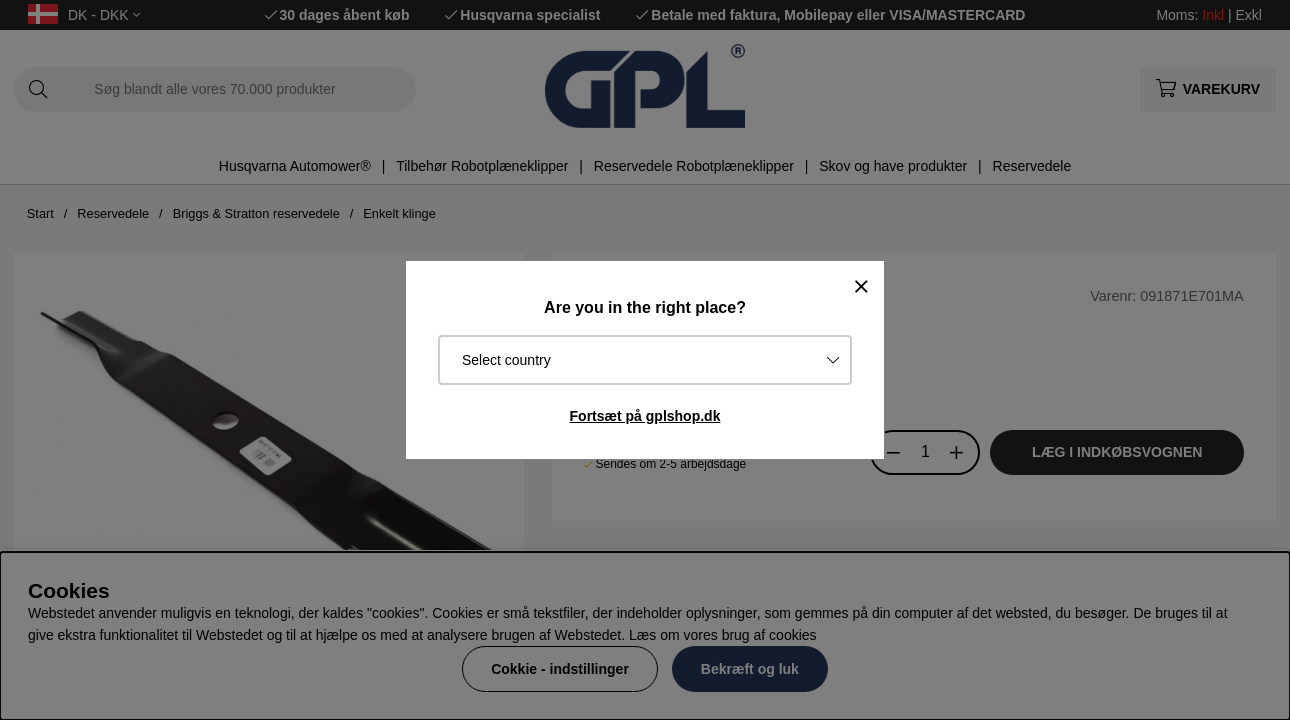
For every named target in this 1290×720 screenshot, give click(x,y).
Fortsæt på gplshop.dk (645, 416)
